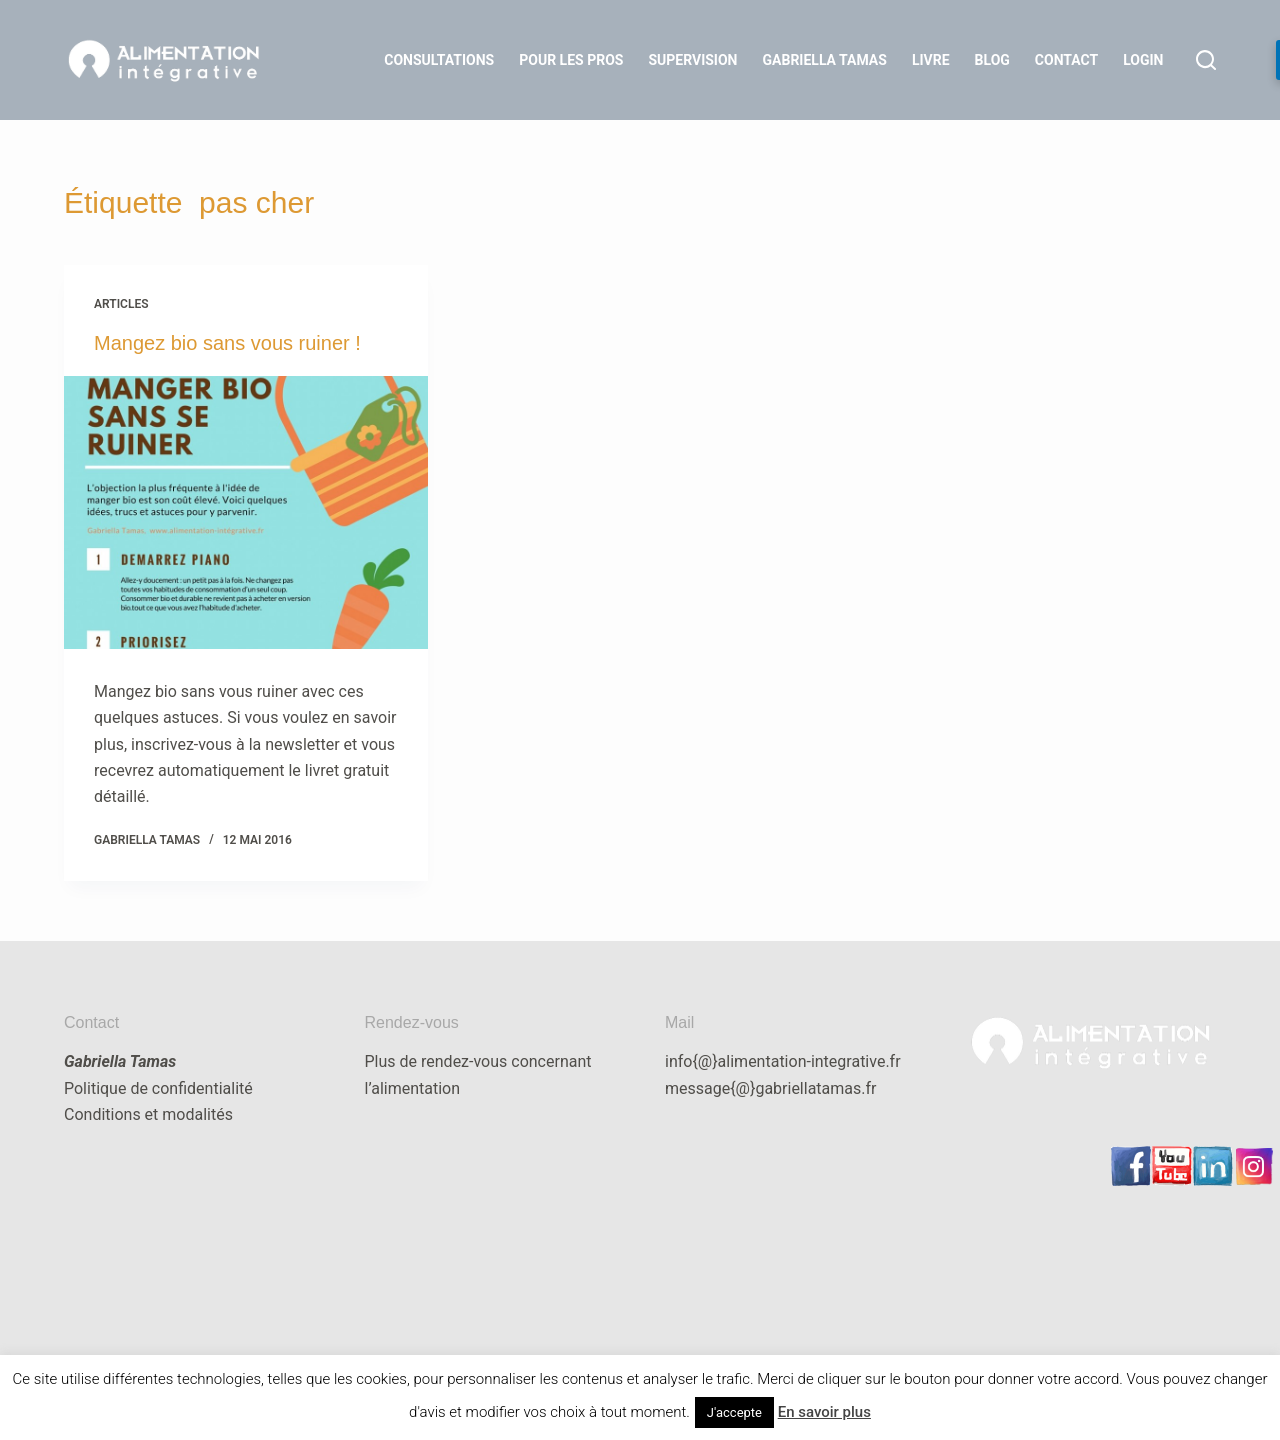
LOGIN (1143, 60)
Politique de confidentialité (158, 1088)
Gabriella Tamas (825, 60)
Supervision (692, 60)
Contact (1066, 60)
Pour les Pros (571, 60)
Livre (931, 60)
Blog (992, 60)
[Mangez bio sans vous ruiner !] (246, 512)
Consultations (439, 60)
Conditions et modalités (148, 1114)
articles (121, 304)
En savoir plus (824, 1412)
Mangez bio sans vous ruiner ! (227, 343)
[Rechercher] (1206, 60)
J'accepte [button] (734, 1412)
